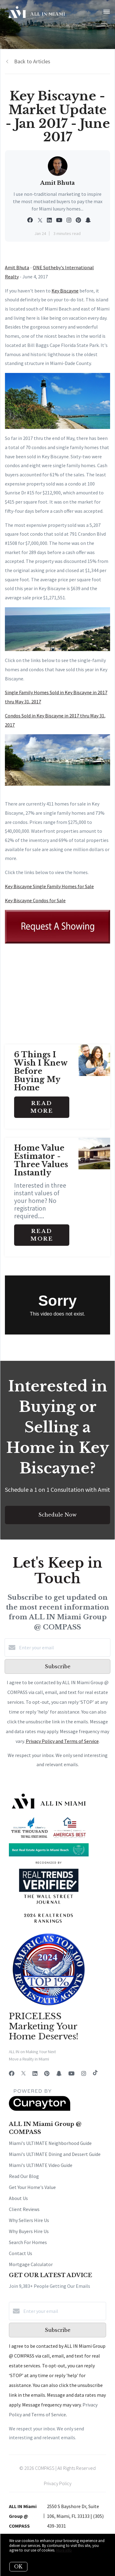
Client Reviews (24, 2209)
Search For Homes (28, 2242)
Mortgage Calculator (31, 2264)
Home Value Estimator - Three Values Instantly (41, 1160)
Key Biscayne (65, 291)
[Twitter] (23, 2073)
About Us (18, 2198)
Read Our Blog (24, 2176)
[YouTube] (71, 2073)
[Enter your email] (63, 1647)
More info (64, 2550)
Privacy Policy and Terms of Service (62, 1741)
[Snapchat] (59, 2073)
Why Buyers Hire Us (29, 2231)
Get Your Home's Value (32, 2187)
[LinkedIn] (35, 2073)
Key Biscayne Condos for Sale (35, 900)
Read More (41, 1107)
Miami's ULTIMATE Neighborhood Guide (50, 2143)
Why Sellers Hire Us (29, 2220)
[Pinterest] (46, 2073)
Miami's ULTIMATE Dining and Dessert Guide (55, 2154)
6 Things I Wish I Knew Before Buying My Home (40, 1071)
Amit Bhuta (17, 267)
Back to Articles (32, 61)
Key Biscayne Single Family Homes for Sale (49, 886)
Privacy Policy (57, 2483)
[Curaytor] (39, 2109)
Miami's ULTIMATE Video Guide (40, 2165)
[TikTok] (95, 2073)
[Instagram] (83, 2073)
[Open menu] (106, 12)
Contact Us (20, 2253)
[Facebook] (11, 2073)
